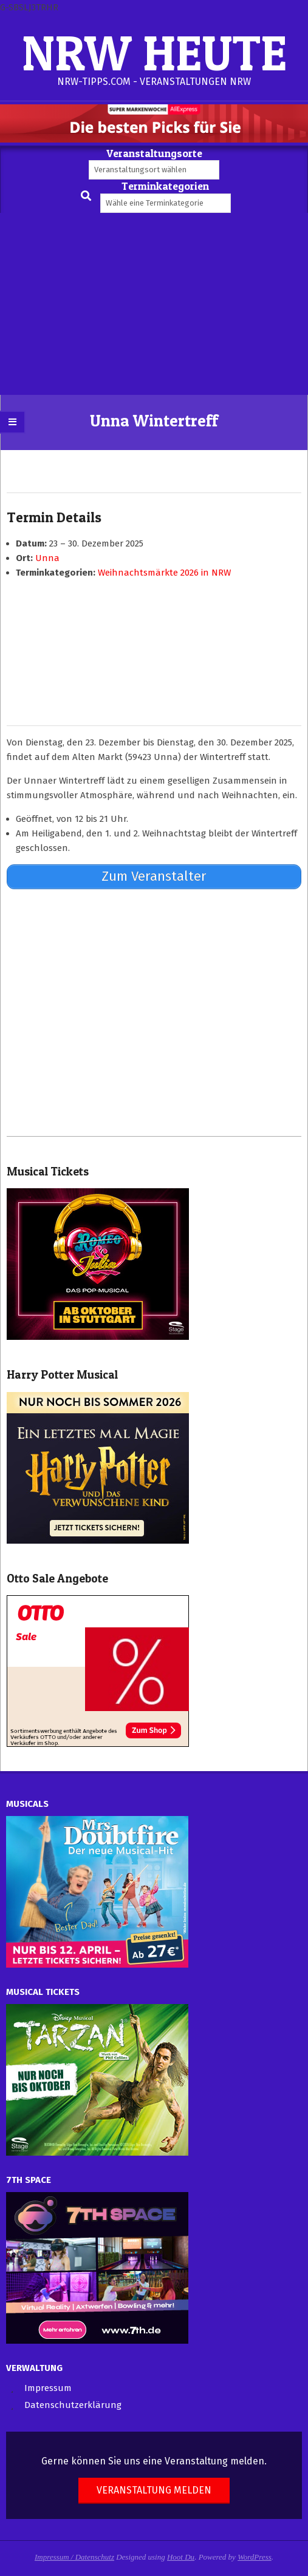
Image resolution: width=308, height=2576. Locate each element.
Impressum (48, 2388)
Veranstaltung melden (154, 2490)
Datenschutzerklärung (72, 2404)
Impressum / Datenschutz (74, 2556)
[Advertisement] (154, 304)
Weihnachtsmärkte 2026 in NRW (164, 572)
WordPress (255, 2556)
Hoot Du (180, 2556)
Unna (47, 558)
